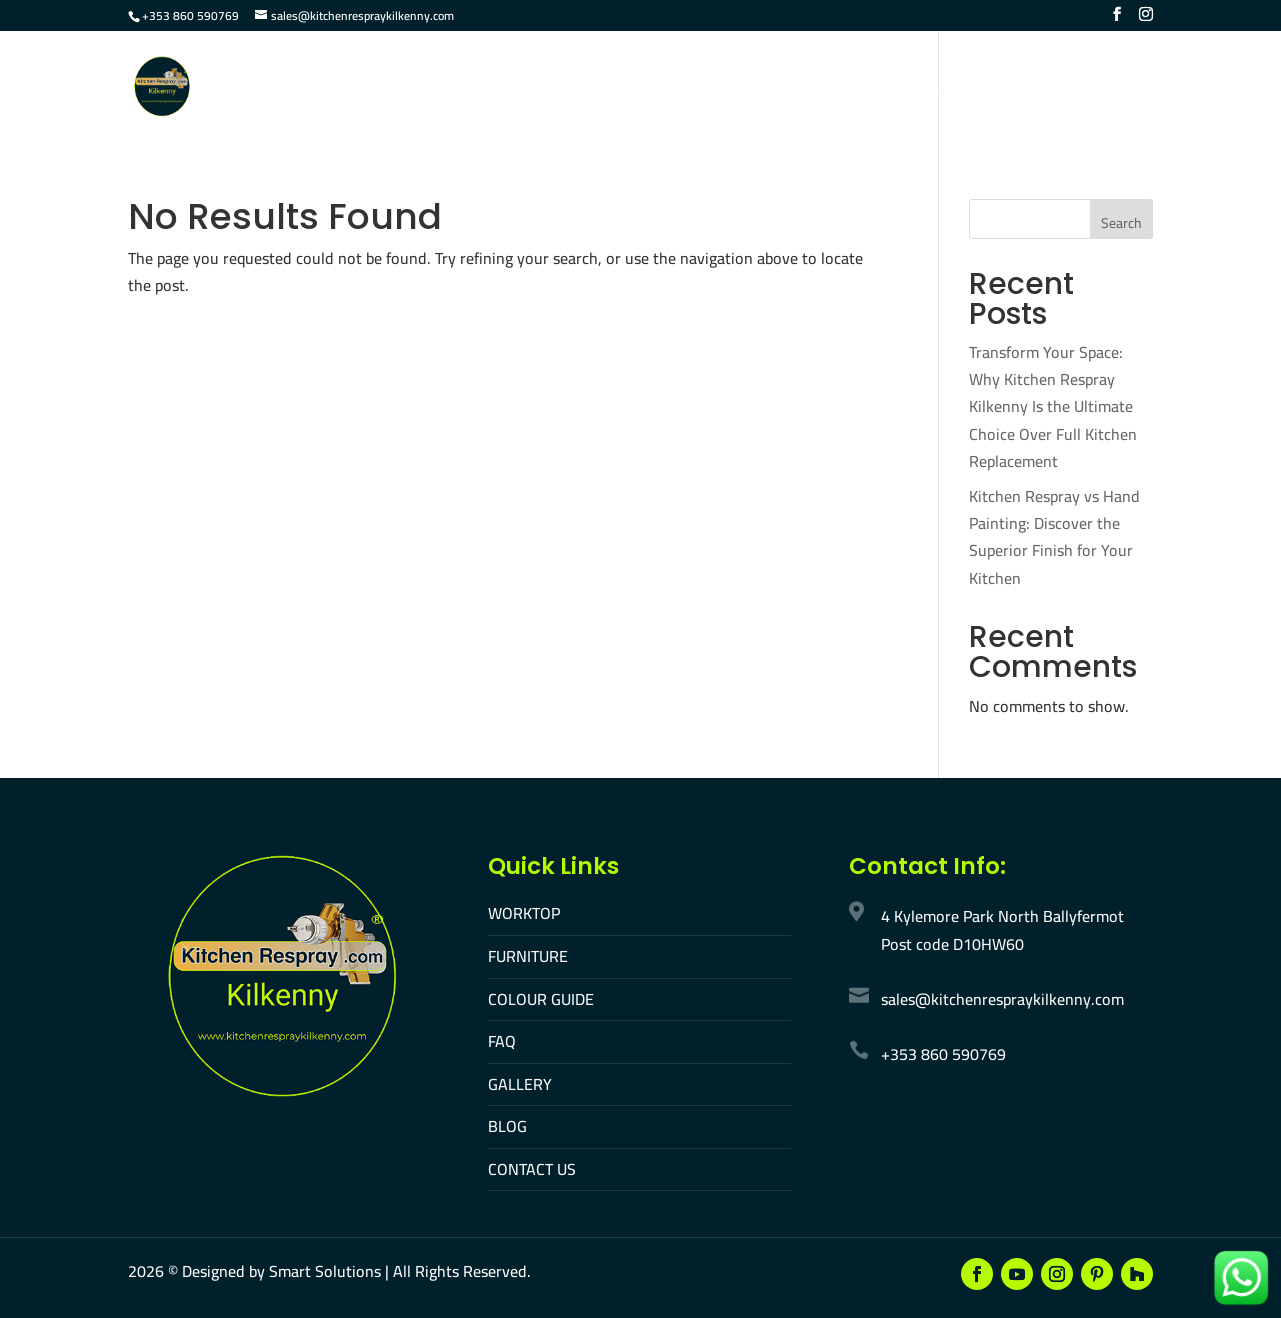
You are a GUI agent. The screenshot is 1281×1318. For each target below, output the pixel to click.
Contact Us (910, 88)
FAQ (736, 88)
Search (1121, 223)
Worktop (422, 88)
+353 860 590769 (190, 15)
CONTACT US (532, 1169)
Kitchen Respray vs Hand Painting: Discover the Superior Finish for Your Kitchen (1054, 537)
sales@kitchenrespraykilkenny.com (1002, 999)
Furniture (524, 88)
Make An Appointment (1066, 88)
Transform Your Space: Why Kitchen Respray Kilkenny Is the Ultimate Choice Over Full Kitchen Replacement (1053, 406)
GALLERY (520, 1084)
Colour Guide (643, 88)
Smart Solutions (325, 1271)
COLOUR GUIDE (541, 999)
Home (338, 88)
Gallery (808, 88)
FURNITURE (528, 956)
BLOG (507, 1126)
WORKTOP (524, 913)
